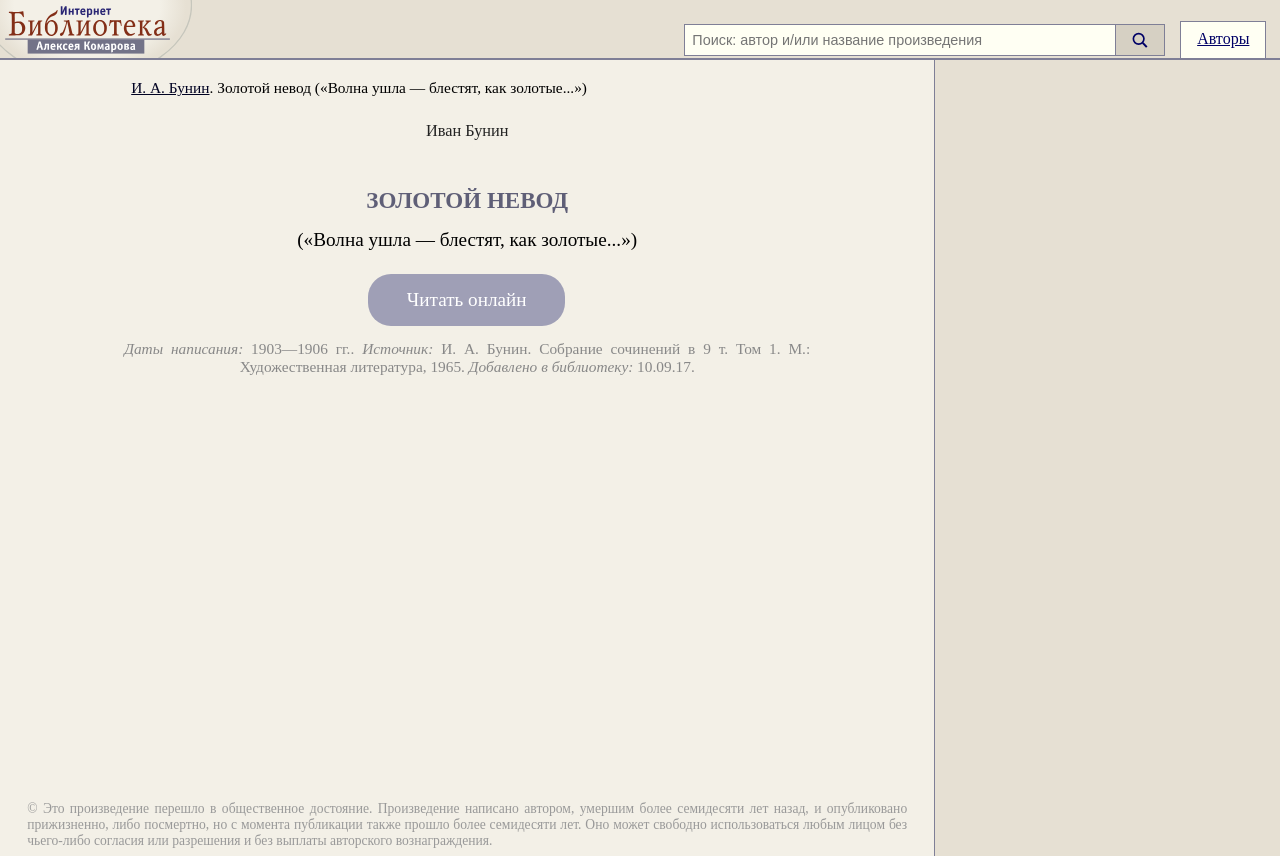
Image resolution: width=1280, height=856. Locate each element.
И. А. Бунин (170, 87)
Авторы (1223, 38)
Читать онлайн (467, 300)
